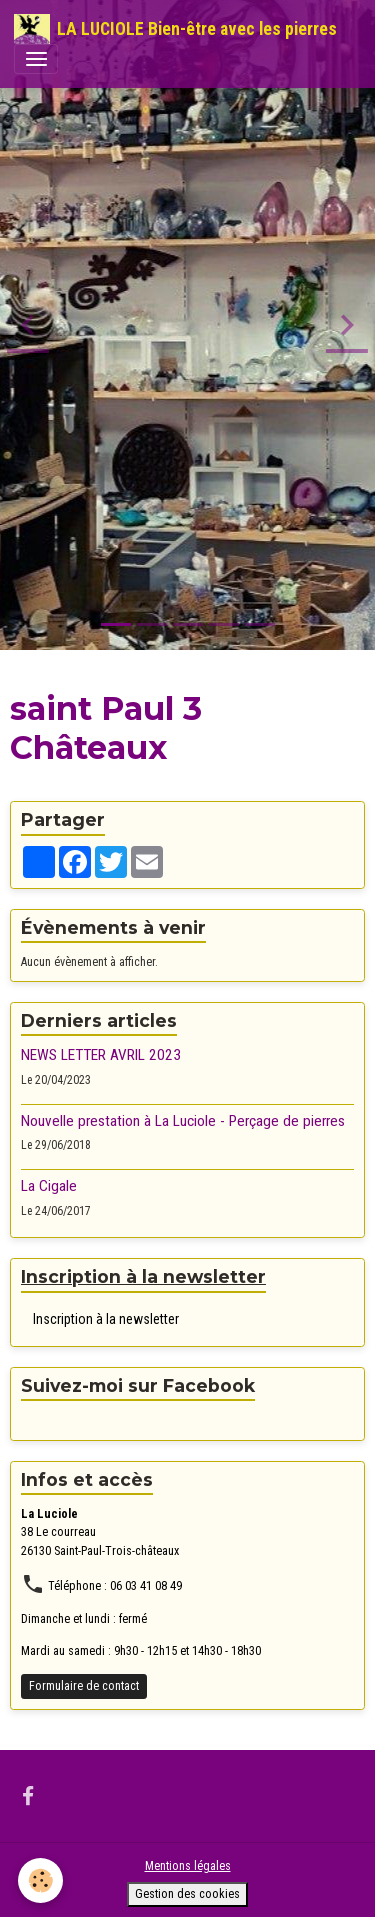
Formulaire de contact (84, 1686)
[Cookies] (40, 1880)
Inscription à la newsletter (106, 1319)
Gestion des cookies (187, 1894)
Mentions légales (188, 1866)
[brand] (175, 29)
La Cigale (49, 1186)
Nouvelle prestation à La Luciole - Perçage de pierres (183, 1121)
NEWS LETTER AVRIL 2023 (101, 1055)
